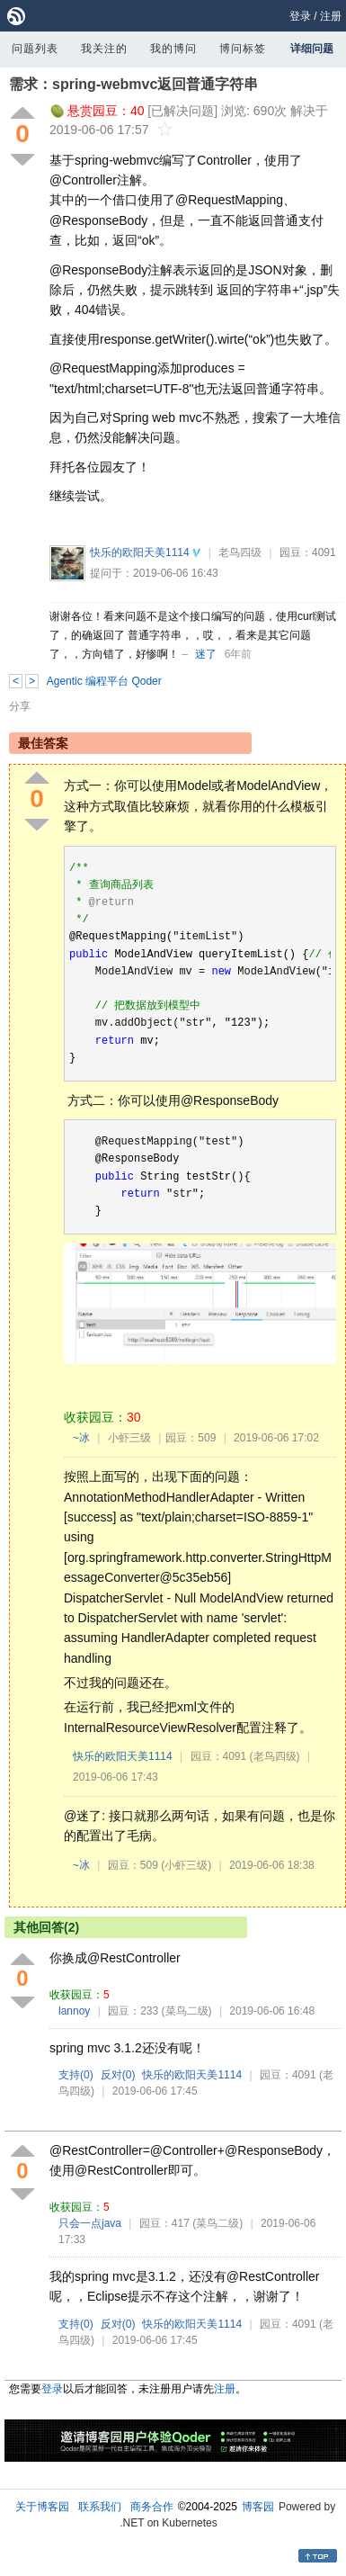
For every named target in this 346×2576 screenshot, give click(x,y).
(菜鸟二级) (187, 2011)
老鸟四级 (240, 552)
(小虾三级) (186, 1865)
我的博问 (173, 48)
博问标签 (242, 48)
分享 (20, 706)
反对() (118, 2075)
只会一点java (89, 2223)
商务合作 (151, 2506)
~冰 (81, 1438)
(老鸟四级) (275, 1756)
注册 (331, 16)
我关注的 (104, 48)
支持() (75, 2075)
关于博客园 (42, 2506)
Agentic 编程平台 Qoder (104, 681)
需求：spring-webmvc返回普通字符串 (133, 84)
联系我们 (99, 2506)
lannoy (74, 2011)
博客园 (258, 2506)
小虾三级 (129, 1438)
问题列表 (35, 48)
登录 (300, 16)
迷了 (206, 654)
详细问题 (311, 48)
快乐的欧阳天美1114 (140, 552)
